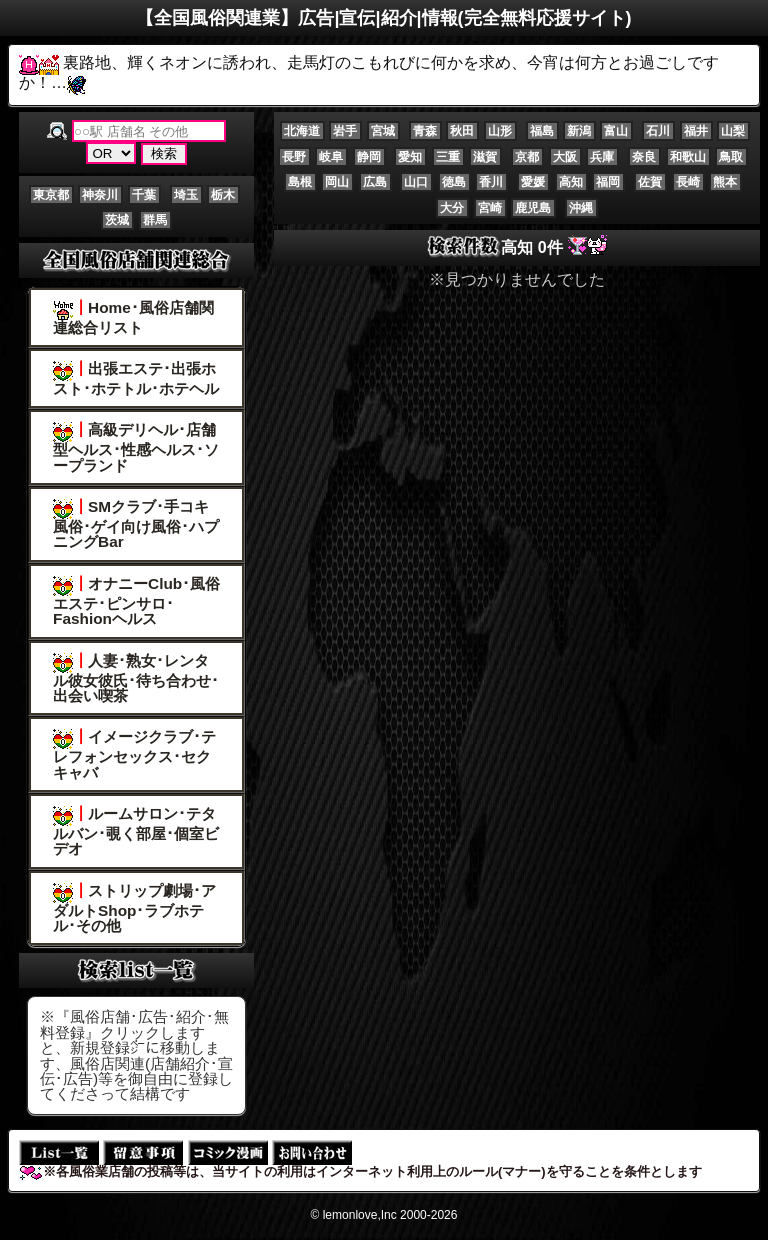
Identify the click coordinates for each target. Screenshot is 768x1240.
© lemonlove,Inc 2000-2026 (384, 1215)
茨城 (117, 220)
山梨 (733, 131)
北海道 (302, 131)
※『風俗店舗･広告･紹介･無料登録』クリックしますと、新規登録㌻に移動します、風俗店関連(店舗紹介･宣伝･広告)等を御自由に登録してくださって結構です (136, 1055)
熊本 (725, 182)
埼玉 (186, 195)
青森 (425, 131)
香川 (491, 182)
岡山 (337, 182)
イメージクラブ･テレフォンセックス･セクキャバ (134, 754)
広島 (375, 182)
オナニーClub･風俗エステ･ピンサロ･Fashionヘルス (136, 601)
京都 (527, 157)
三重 (448, 157)
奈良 (644, 157)
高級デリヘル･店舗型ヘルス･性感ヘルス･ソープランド (136, 447)
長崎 (688, 182)
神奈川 (100, 195)
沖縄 (581, 208)
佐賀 (650, 182)
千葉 (144, 195)
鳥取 (731, 157)
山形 (500, 131)
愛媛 (533, 182)
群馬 (155, 220)
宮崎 (490, 208)
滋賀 (485, 157)
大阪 (565, 157)
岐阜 (331, 157)
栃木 (223, 195)
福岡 (608, 182)
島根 (300, 182)
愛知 (410, 157)
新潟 (579, 131)
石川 (658, 131)
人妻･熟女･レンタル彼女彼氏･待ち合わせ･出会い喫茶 (136, 678)
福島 (542, 131)
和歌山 (688, 157)
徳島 (454, 182)
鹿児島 (533, 208)
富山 (616, 131)
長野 (294, 157)
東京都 (51, 195)
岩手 (345, 131)
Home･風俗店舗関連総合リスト (133, 317)
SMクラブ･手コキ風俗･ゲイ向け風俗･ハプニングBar (136, 524)
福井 (696, 131)
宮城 (383, 131)
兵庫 (602, 157)
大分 (452, 208)
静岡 (369, 157)
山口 (416, 182)
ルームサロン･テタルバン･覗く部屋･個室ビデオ (136, 831)
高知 (571, 182)
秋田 (462, 131)
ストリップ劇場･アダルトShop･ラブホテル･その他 (134, 908)
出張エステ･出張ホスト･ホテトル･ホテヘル (136, 378)
